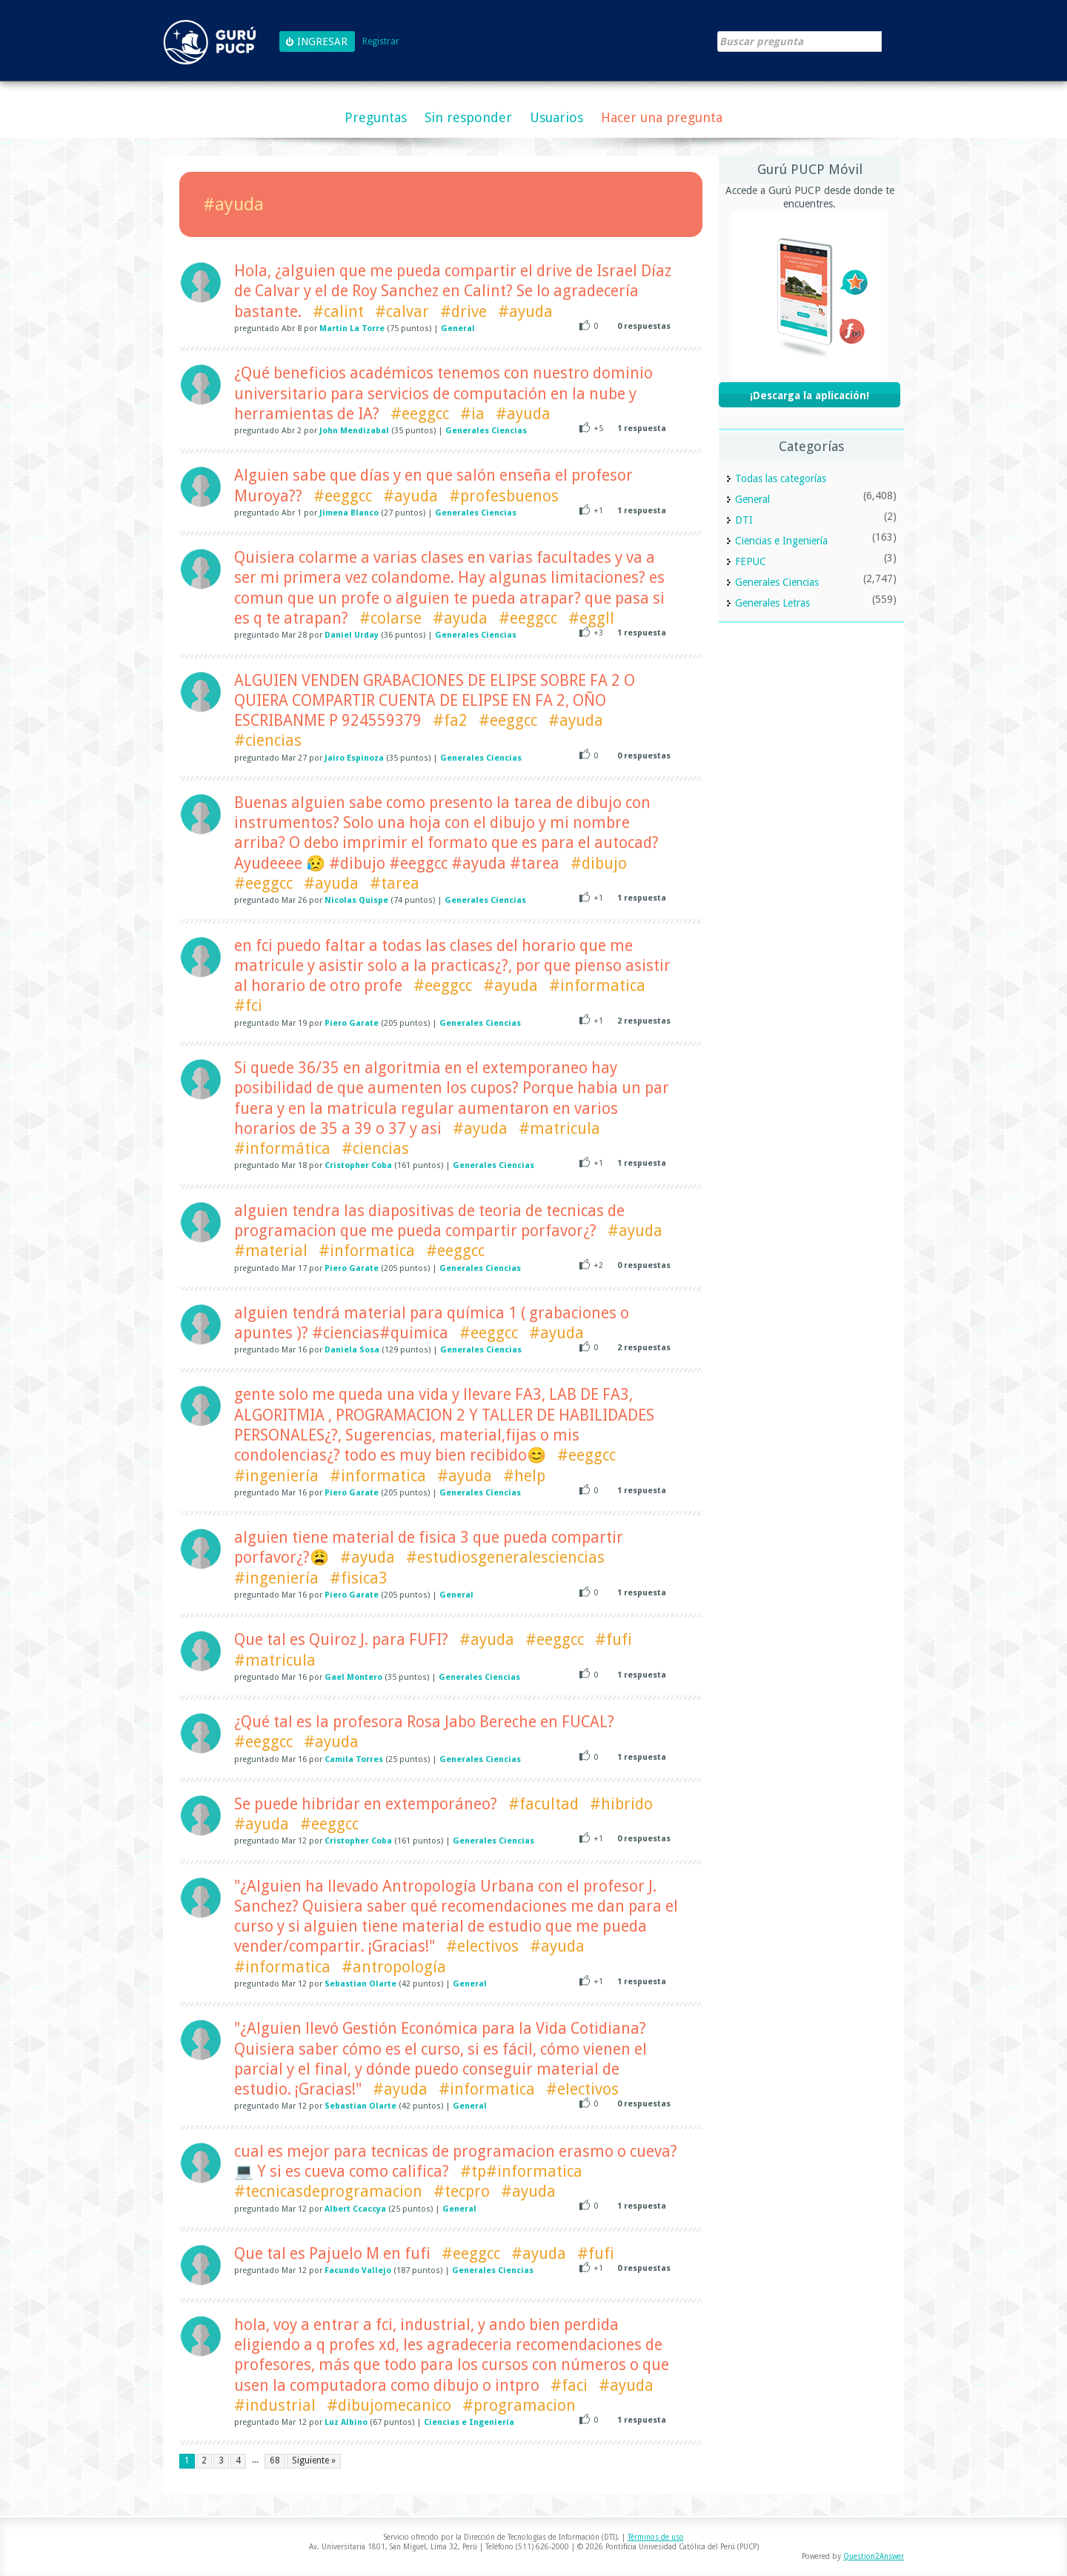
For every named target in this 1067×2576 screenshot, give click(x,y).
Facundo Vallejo (358, 2270)
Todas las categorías (780, 478)
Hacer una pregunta (661, 117)
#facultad (543, 1804)
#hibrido (621, 1804)
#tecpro (461, 2191)
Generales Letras (772, 603)
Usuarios (556, 117)
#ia (472, 413)
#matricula (559, 1128)
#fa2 (450, 720)
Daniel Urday (352, 635)
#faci (569, 2385)
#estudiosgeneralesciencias (505, 1557)
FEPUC (750, 561)
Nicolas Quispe (356, 900)
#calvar (402, 311)
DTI (744, 520)
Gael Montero (353, 1677)
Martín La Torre (352, 328)
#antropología (394, 1967)
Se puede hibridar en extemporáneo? (365, 1804)
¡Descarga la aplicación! (809, 395)
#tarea (394, 883)
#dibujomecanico (389, 2405)
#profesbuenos (504, 496)
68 (275, 2460)
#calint (338, 311)
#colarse (390, 618)
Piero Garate (352, 1023)
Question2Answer (873, 2556)
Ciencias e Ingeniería (469, 2422)
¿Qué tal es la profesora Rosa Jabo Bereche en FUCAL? (424, 1721)
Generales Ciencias (486, 431)
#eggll (591, 618)
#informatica (597, 985)
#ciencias (268, 740)
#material (271, 1250)
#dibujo (599, 863)
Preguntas (376, 117)
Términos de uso (656, 2537)
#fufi (613, 1639)
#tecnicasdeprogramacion (328, 2191)
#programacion (519, 2405)
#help (524, 1475)
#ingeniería (276, 1475)
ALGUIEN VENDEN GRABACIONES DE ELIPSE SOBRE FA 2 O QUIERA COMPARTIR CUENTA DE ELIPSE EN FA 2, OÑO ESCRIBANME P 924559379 (434, 700)
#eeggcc (419, 413)
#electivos (482, 1946)
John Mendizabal (354, 431)
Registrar (380, 42)
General (458, 328)
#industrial (275, 2405)
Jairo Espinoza (354, 758)
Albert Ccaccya (355, 2209)
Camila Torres (354, 1759)
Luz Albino (346, 2422)
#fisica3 (359, 1578)
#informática (282, 1148)
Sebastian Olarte (360, 1984)
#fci (248, 1005)
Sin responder (468, 117)
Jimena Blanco (349, 513)
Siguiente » (314, 2460)
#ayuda (525, 311)
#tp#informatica (521, 2171)
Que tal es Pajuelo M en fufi (332, 2253)
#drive (463, 311)
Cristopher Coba (358, 1165)
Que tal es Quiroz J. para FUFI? (341, 1639)
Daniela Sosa (352, 1350)
